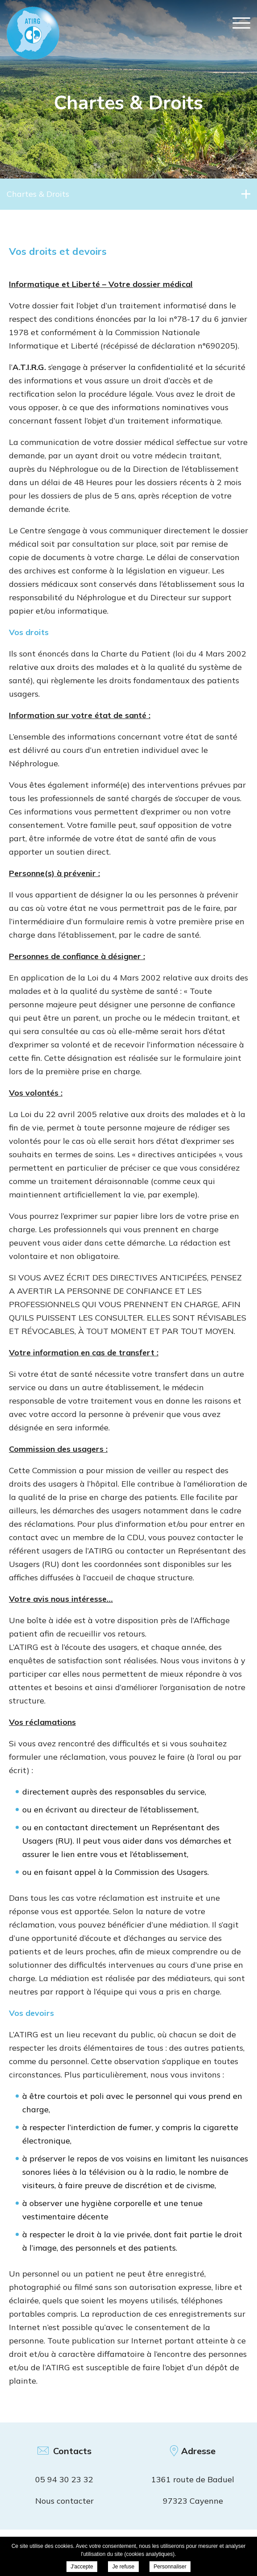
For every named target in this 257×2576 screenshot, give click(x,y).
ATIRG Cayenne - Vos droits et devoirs (33, 33)
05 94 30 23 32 (64, 2479)
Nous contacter (64, 2501)
